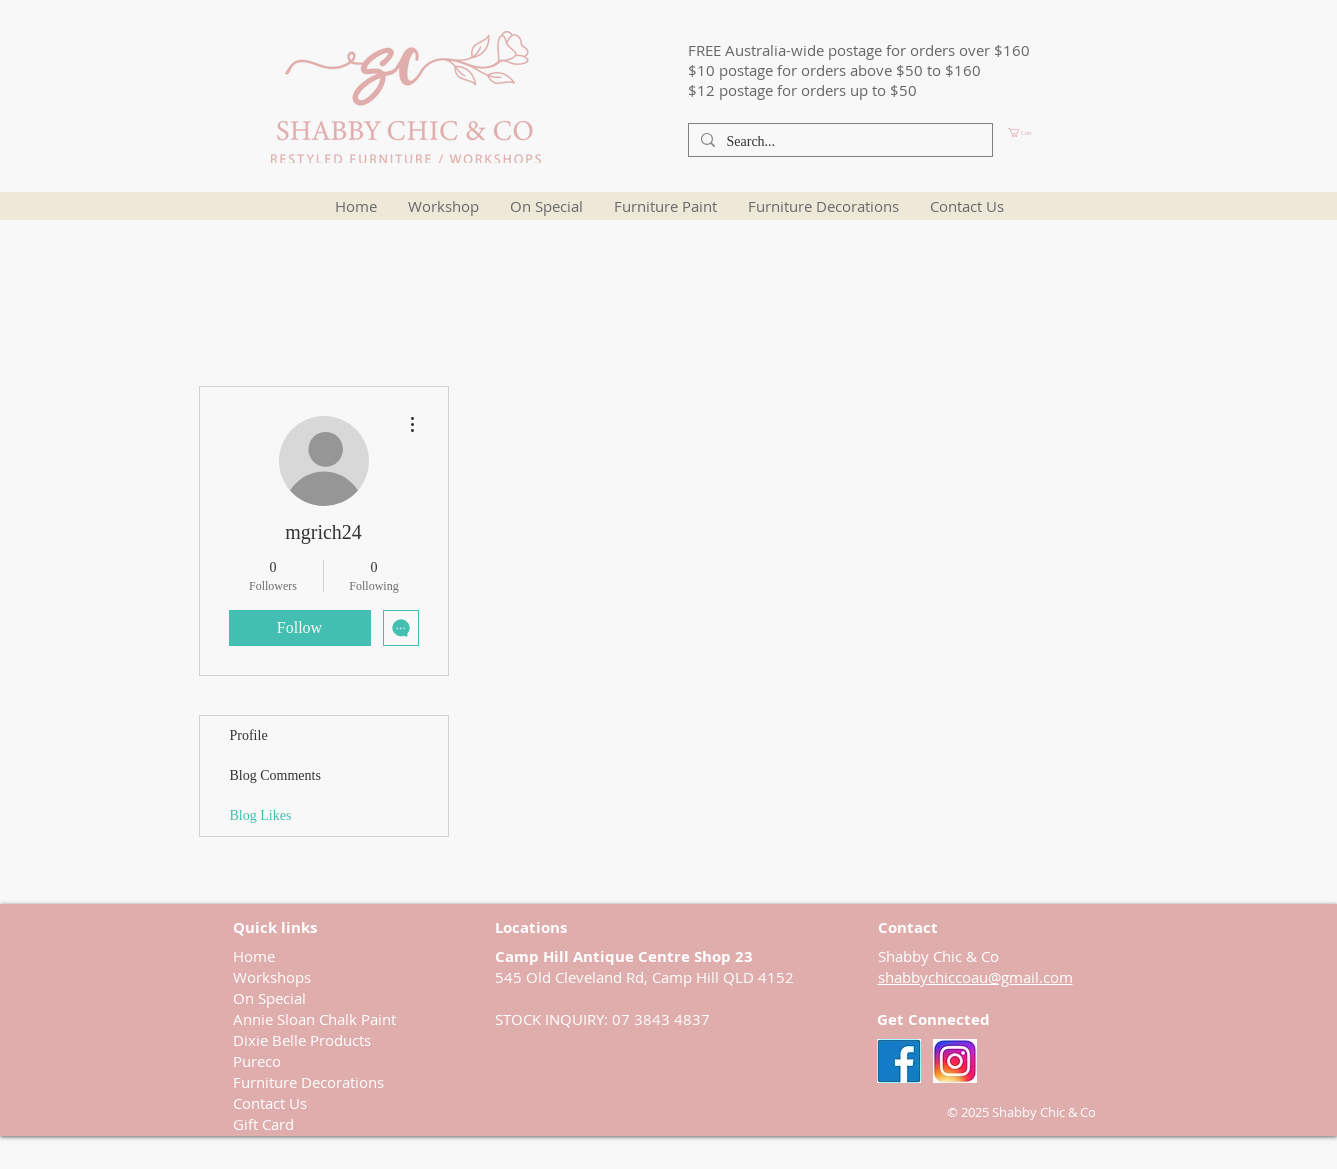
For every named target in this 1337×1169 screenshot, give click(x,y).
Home (254, 956)
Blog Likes (261, 815)
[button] (1054, 132)
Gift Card (263, 1124)
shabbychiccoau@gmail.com (975, 977)
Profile (249, 735)
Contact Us (270, 1103)
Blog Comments (275, 775)
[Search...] (838, 142)
